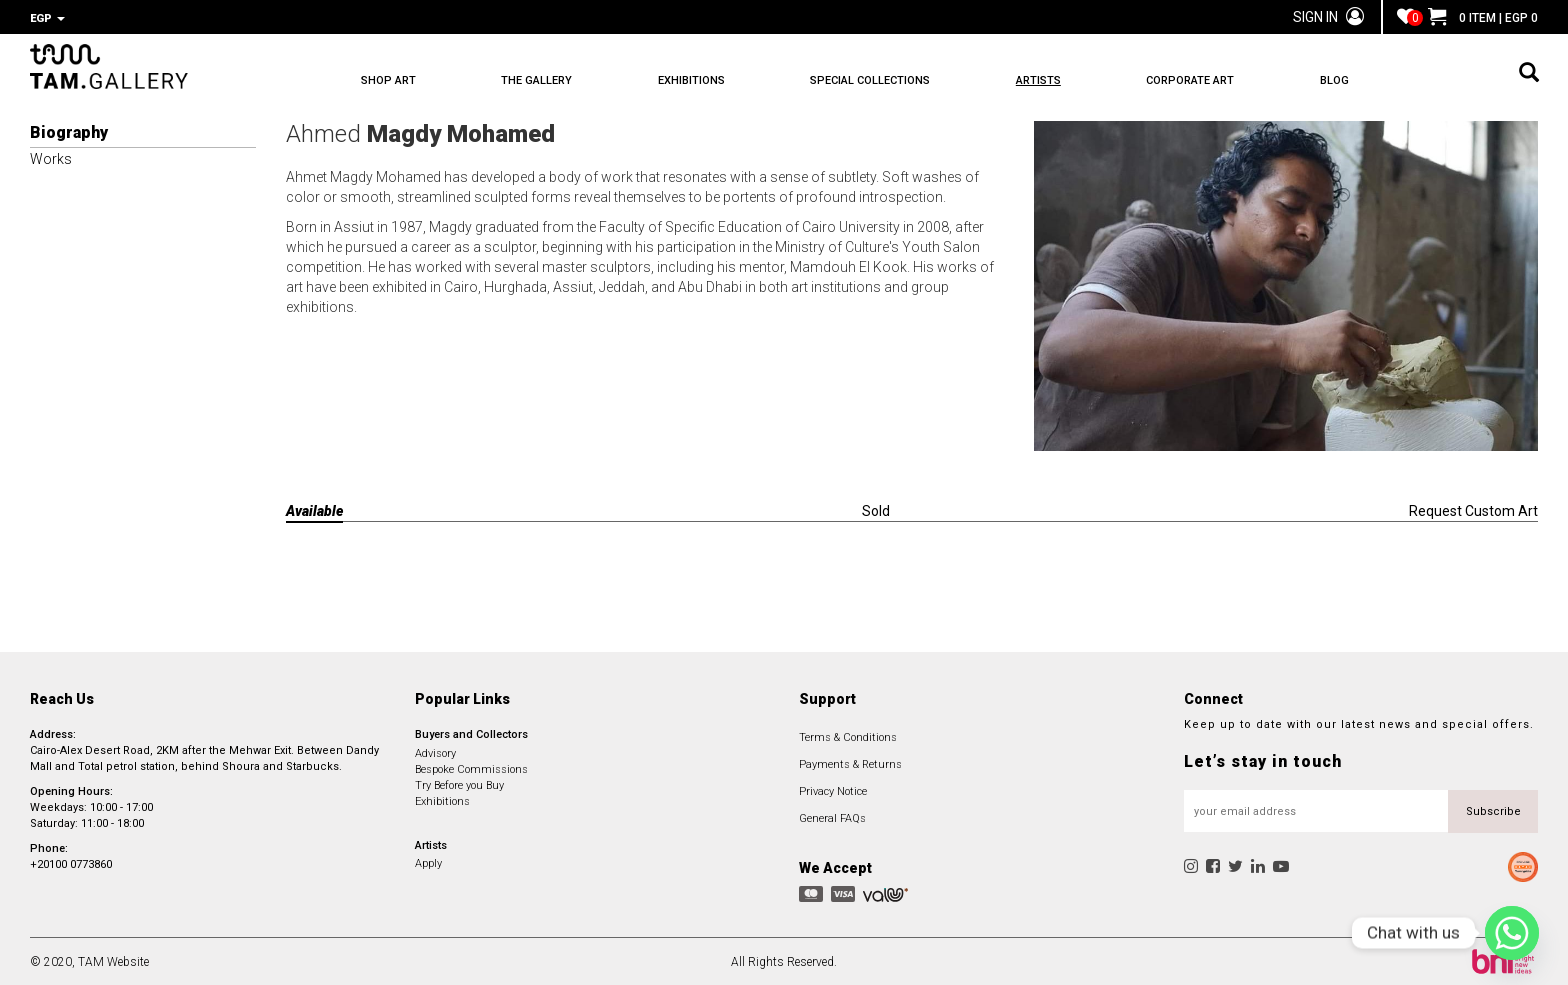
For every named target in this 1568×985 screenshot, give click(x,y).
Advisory (435, 751)
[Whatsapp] (1512, 933)
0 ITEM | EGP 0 (1483, 18)
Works (51, 157)
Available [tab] (314, 509)
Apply (428, 861)
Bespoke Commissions (471, 767)
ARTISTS (1063, 80)
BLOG (1372, 80)
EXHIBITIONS (703, 80)
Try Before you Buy (459, 783)
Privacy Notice (833, 789)
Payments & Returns (850, 762)
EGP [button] (47, 18)
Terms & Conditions (848, 735)
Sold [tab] (876, 509)
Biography (69, 130)
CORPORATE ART (1222, 80)
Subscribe (1493, 809)
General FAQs (832, 816)
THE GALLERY (543, 80)
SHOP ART (388, 80)
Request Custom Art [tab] (1473, 509)
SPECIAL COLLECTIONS (889, 80)
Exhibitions (442, 799)
